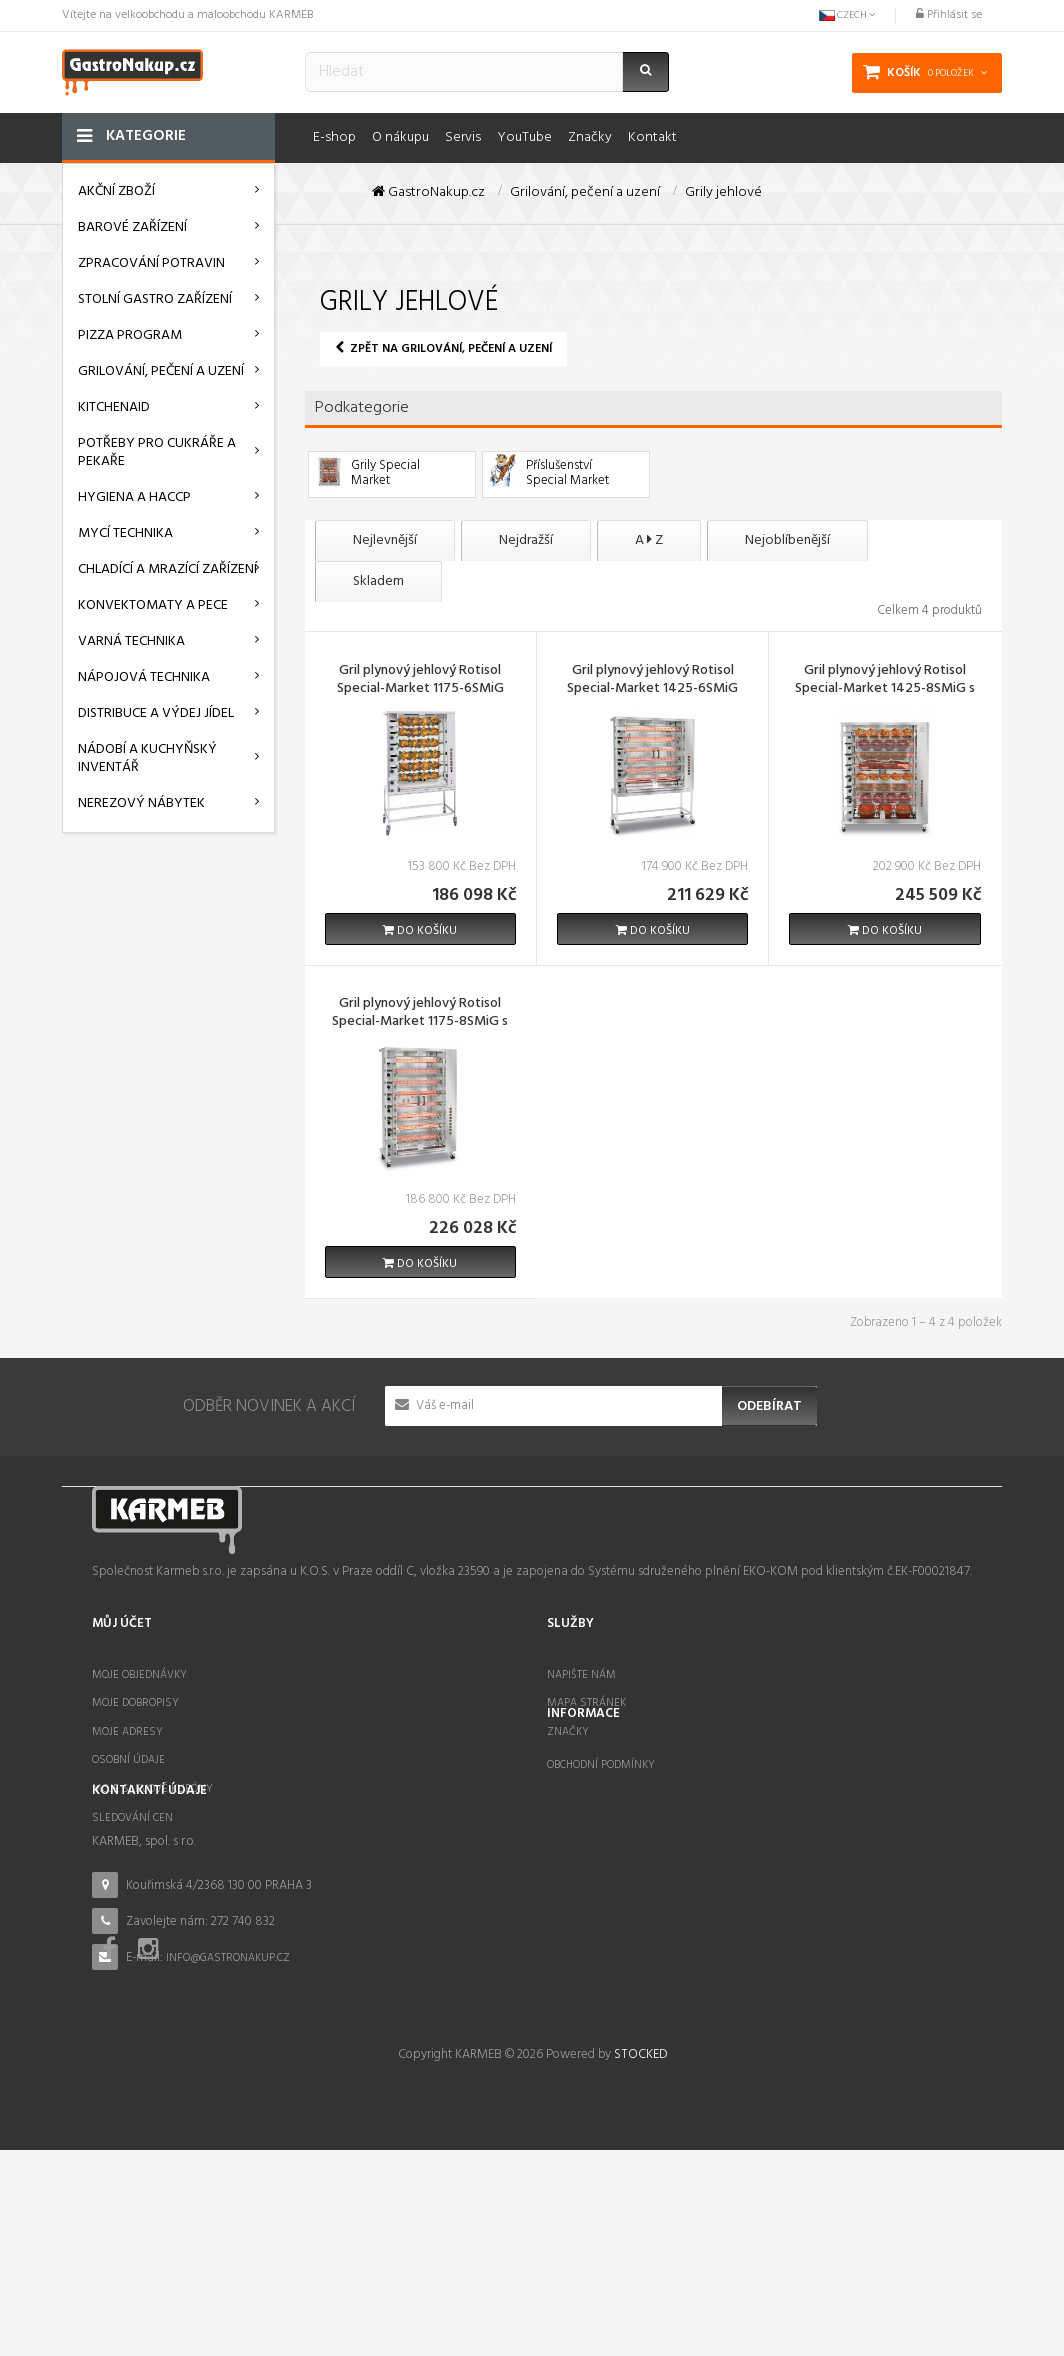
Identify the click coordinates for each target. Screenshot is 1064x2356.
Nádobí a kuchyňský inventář (147, 758)
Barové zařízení (132, 227)
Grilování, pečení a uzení (161, 371)
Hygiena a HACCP (134, 497)
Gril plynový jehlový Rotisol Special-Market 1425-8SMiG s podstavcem (885, 690)
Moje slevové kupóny (152, 1789)
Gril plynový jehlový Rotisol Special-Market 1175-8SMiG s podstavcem (420, 1023)
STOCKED (640, 2259)
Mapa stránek (586, 1703)
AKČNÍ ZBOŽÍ (116, 191)
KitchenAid (114, 407)
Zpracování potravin (151, 263)
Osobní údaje (128, 1760)
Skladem (378, 581)
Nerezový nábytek (141, 803)
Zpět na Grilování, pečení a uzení (443, 349)
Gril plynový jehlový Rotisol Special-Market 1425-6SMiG (652, 681)
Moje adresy (127, 1732)
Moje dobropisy (135, 1703)
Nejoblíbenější (787, 540)
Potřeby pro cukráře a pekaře (157, 452)
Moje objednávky (139, 1675)
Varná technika (131, 641)
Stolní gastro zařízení (155, 299)
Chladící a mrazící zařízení (167, 569)
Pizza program (130, 335)
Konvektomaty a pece (153, 605)
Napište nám (581, 1675)
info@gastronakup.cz (228, 2075)
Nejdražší (526, 540)
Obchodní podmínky (601, 1845)
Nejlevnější (385, 540)
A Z (649, 540)
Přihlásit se (949, 15)
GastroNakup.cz (428, 193)
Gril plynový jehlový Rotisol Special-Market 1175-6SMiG (420, 681)
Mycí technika (125, 533)
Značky (568, 1732)
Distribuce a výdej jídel (156, 713)
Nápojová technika (144, 677)
